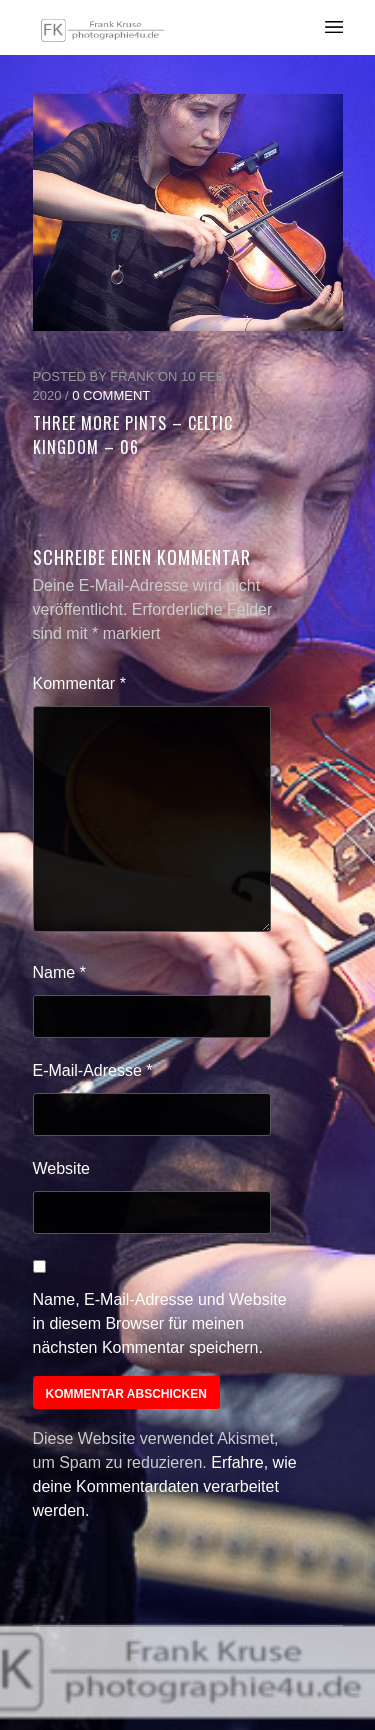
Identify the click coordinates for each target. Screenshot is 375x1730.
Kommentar (79, 683)
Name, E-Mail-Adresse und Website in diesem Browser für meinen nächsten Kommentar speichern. (160, 1323)
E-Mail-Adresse (93, 1070)
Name (59, 972)
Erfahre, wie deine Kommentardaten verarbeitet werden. (165, 1486)
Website (62, 1168)
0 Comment (111, 395)
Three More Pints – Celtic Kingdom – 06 (133, 435)
